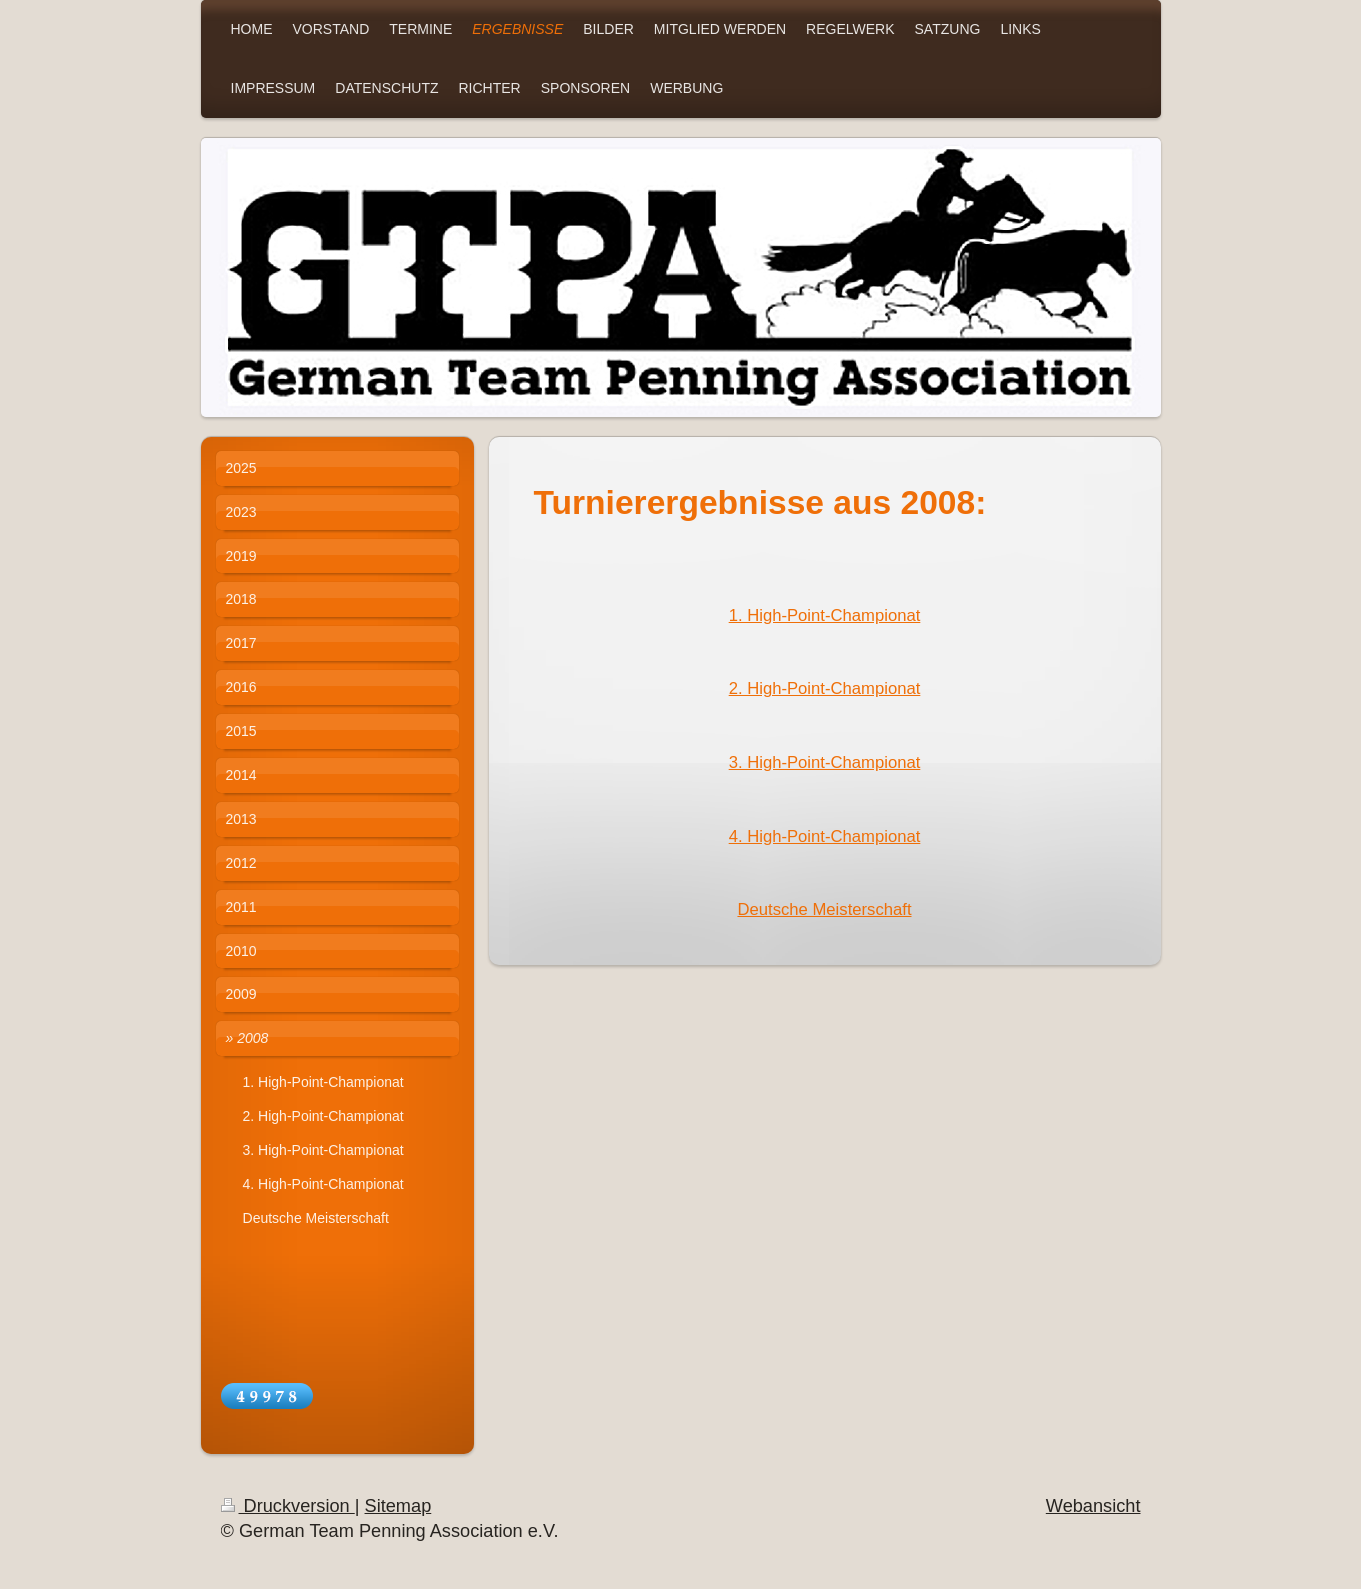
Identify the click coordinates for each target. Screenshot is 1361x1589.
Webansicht (1093, 1506)
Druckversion (288, 1506)
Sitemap (398, 1506)
